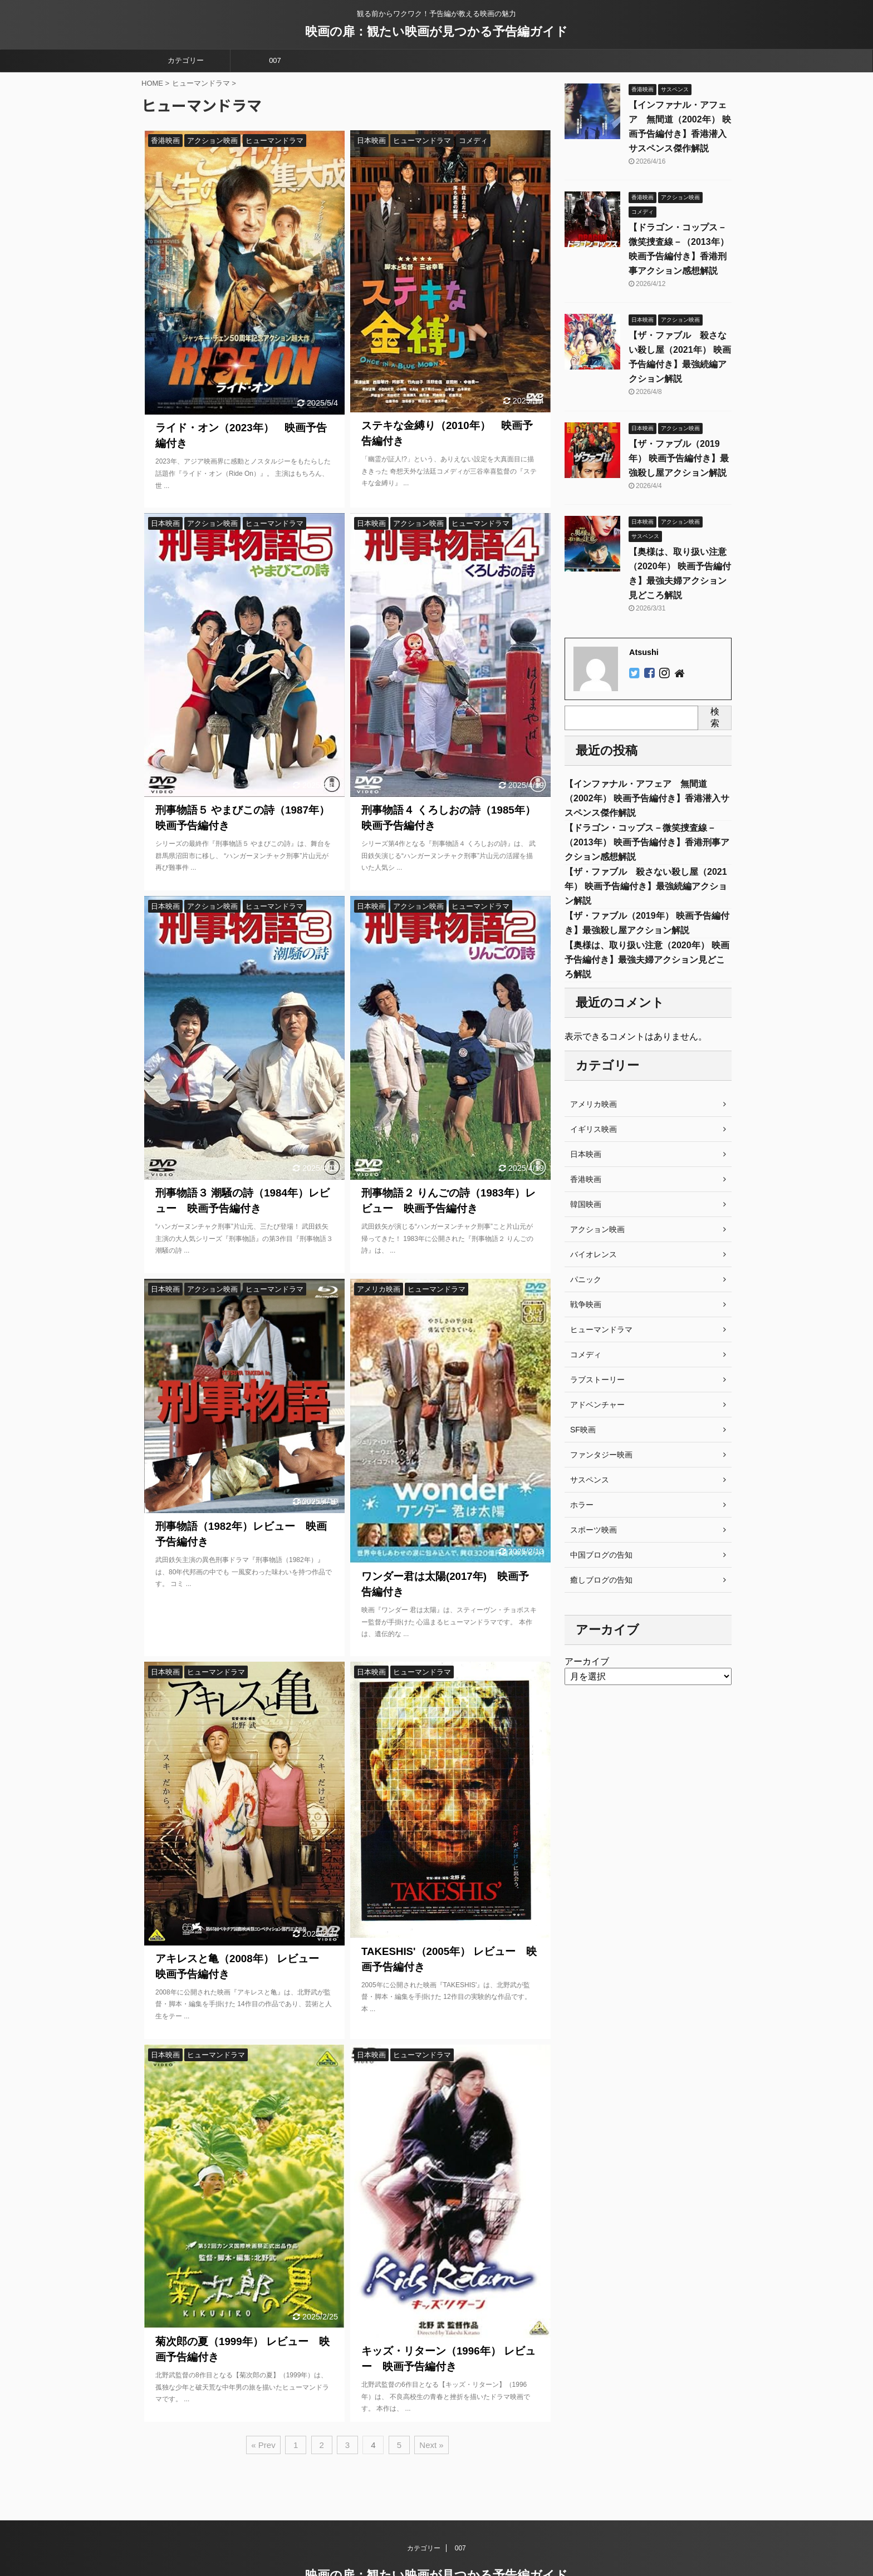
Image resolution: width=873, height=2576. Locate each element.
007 (275, 60)
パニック (585, 1279)
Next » (431, 2438)
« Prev (263, 2438)
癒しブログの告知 (601, 1579)
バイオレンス (593, 1254)
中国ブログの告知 (601, 1554)
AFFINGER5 (546, 2560)
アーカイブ (587, 1661)
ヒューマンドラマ (601, 1329)
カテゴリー (186, 60)
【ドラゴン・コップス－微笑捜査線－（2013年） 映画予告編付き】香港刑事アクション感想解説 (647, 842)
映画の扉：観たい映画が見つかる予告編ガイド (436, 31)
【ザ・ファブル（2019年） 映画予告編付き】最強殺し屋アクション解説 (679, 458)
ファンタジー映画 (601, 1454)
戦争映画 (585, 1304)
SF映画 (583, 1429)
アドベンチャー (597, 1404)
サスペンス (589, 1479)
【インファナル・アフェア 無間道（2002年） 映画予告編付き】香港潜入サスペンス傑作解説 (647, 798)
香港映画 (585, 1179)
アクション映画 (597, 1229)
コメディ (585, 1354)
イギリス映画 (593, 1129)
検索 (714, 717)
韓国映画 (585, 1204)
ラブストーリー (597, 1379)
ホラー (582, 1504)
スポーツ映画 (593, 1529)
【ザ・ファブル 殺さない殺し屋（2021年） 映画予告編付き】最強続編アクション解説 (646, 886)
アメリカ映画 (593, 1104)
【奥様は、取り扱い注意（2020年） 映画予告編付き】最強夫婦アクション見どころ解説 (647, 959)
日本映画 (585, 1154)
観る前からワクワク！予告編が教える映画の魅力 (436, 2546)
